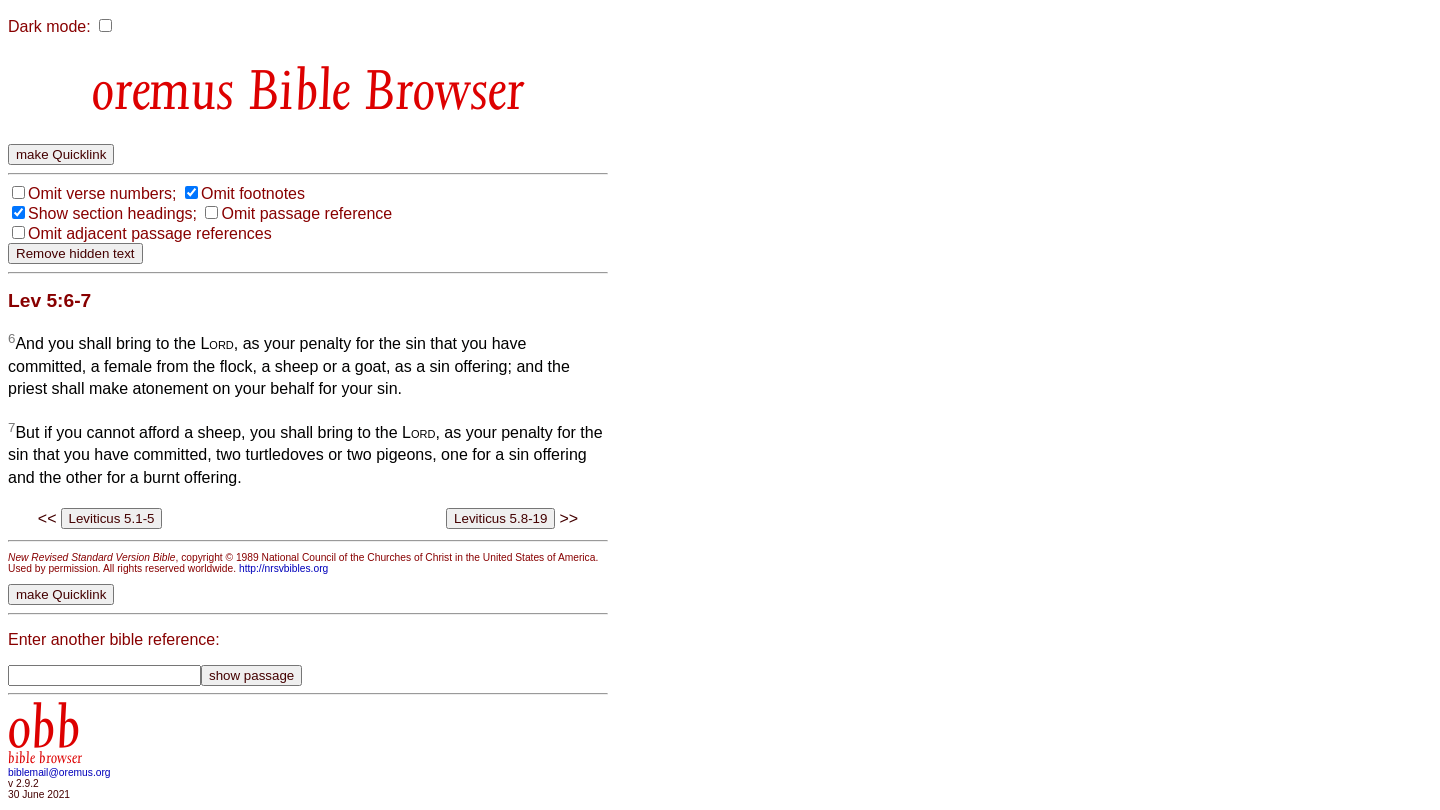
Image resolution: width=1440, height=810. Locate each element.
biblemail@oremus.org (59, 772)
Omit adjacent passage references (150, 233)
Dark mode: (49, 26)
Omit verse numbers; (102, 193)
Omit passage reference (306, 213)
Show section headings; (112, 213)
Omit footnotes (253, 193)
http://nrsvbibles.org (283, 568)
